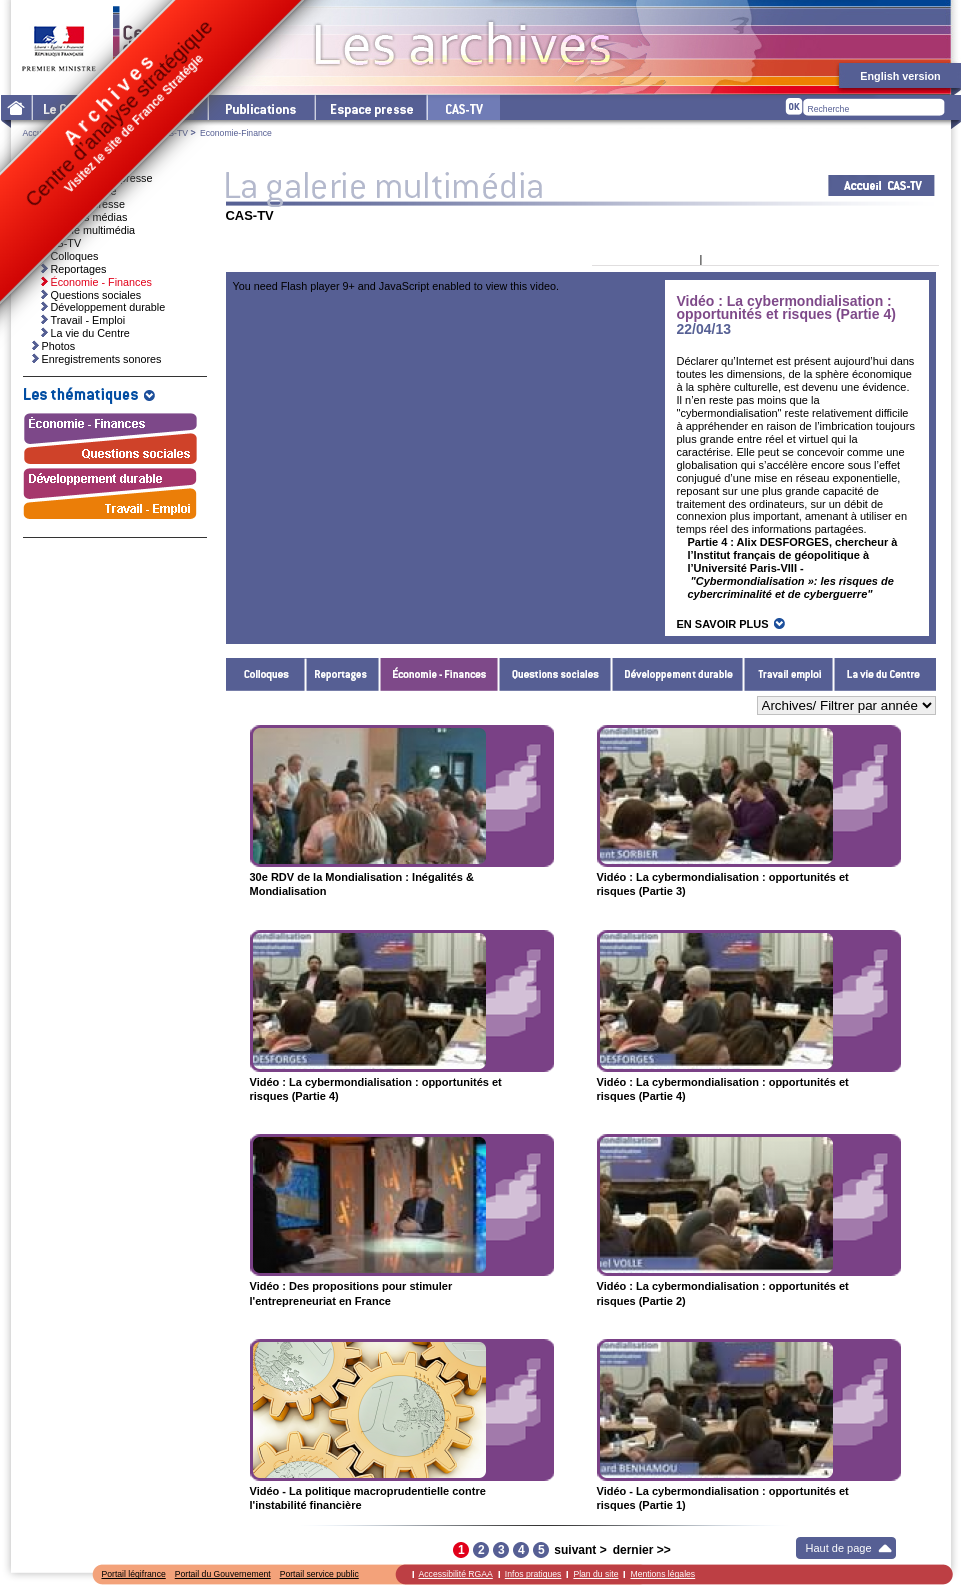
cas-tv (463, 107)
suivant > (580, 1550)
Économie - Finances (439, 674)
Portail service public (319, 1574)
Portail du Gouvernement (223, 1574)
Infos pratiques (533, 1574)
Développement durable (678, 674)
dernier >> (642, 1550)
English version (900, 76)
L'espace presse (370, 107)
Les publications (260, 107)
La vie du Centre (885, 674)
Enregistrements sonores (102, 359)
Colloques (266, 674)
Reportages (343, 674)
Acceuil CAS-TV (881, 185)
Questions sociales (555, 674)
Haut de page (839, 1548)
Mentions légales (662, 1574)
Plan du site (595, 1574)
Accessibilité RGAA (456, 1574)
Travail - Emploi (789, 674)
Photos (59, 346)
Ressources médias (80, 217)
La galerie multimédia (84, 230)
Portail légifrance (134, 1574)
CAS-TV (172, 133)
